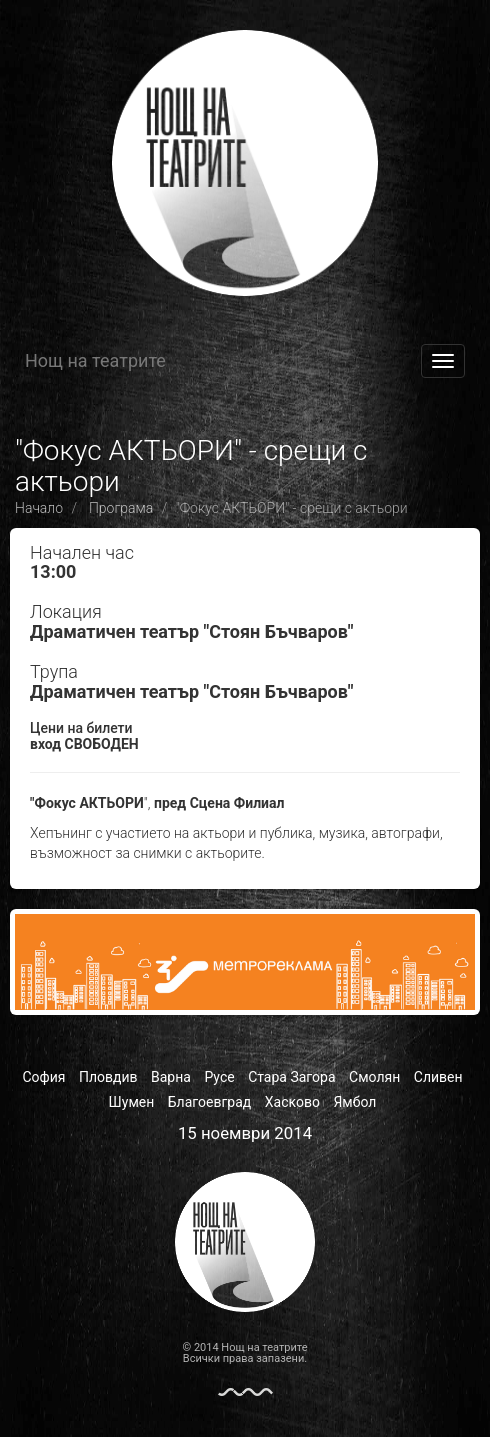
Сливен (438, 1077)
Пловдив (108, 1077)
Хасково (292, 1102)
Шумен (132, 1102)
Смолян (374, 1077)
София (43, 1077)
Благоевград (210, 1102)
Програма (121, 508)
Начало (39, 508)
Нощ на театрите (95, 360)
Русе (219, 1077)
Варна (171, 1077)
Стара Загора (291, 1077)
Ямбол (354, 1102)
